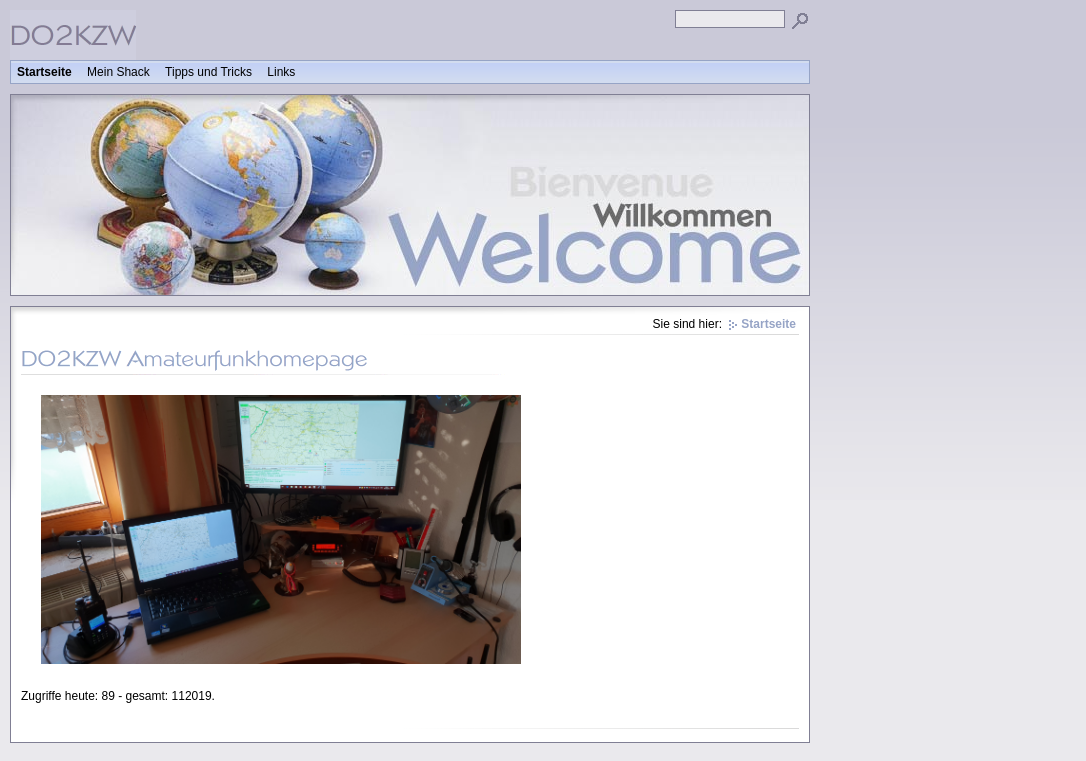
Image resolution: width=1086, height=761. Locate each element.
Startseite (44, 72)
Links (281, 72)
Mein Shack (118, 72)
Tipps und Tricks (208, 72)
